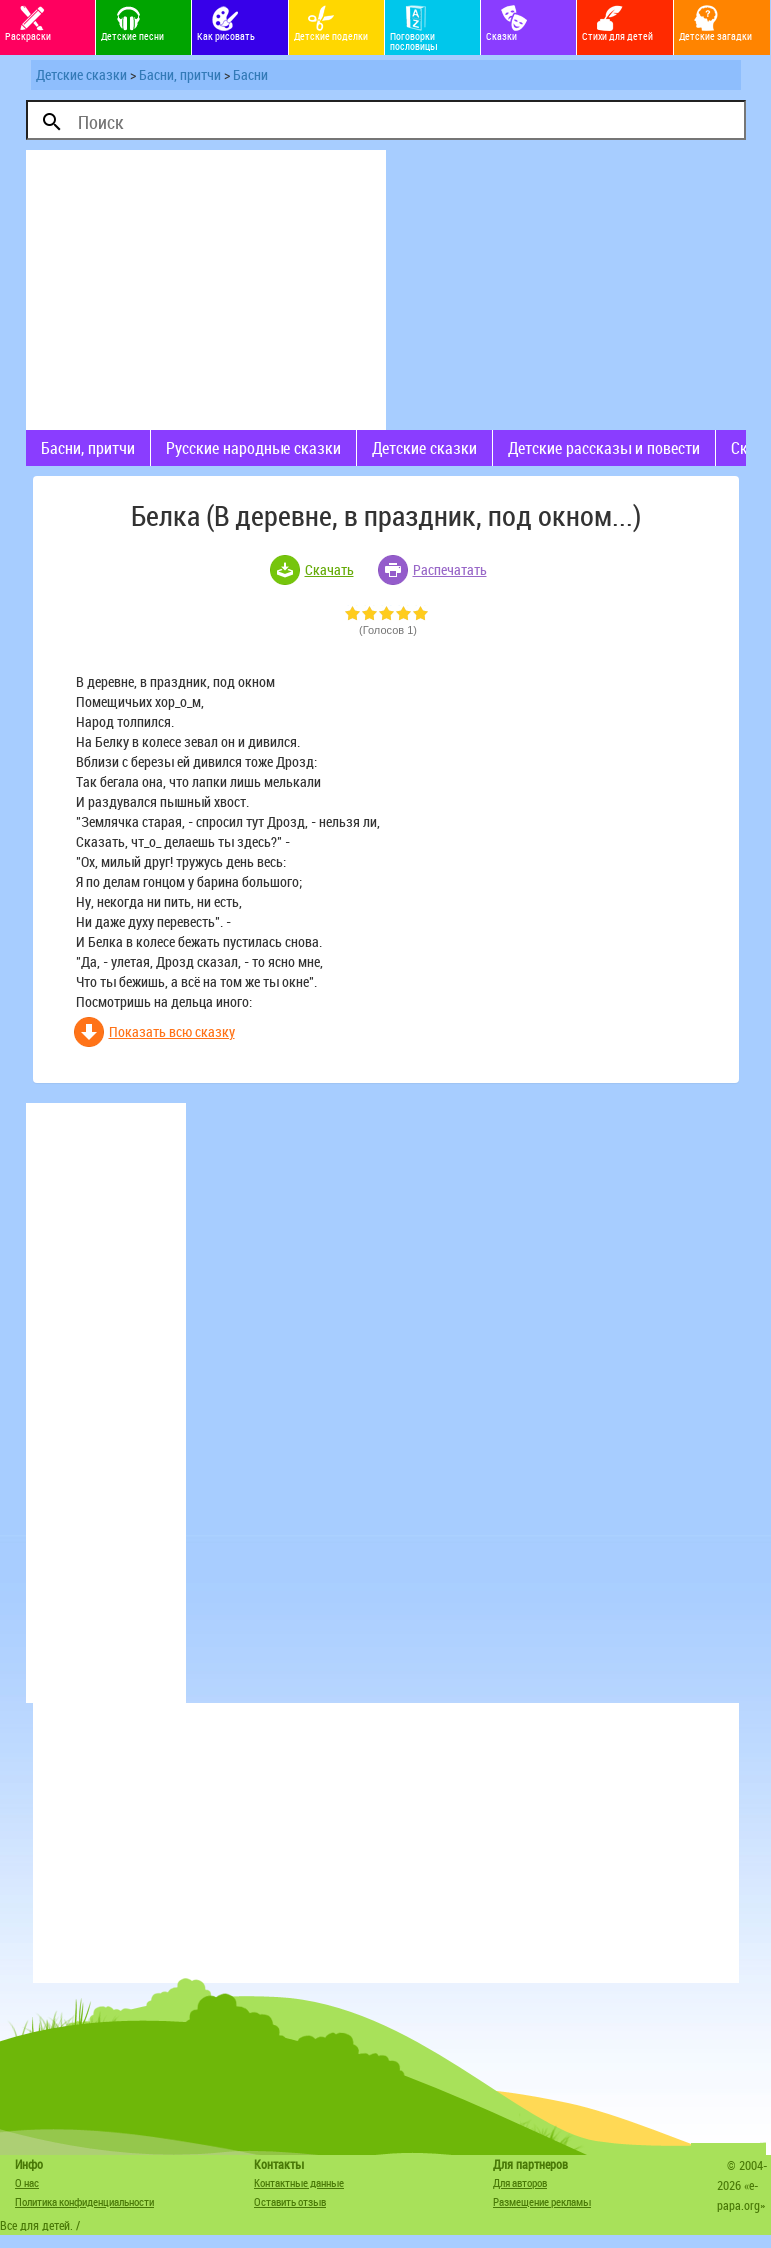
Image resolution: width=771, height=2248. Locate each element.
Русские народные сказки (253, 448)
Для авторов (520, 2182)
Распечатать (450, 569)
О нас (27, 2182)
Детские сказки (81, 74)
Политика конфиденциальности (84, 2201)
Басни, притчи (180, 74)
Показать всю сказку (172, 1031)
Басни (250, 74)
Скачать (329, 569)
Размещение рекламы (542, 2201)
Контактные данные (299, 2182)
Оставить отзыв (290, 2201)
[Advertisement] (206, 290)
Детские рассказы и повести (604, 448)
